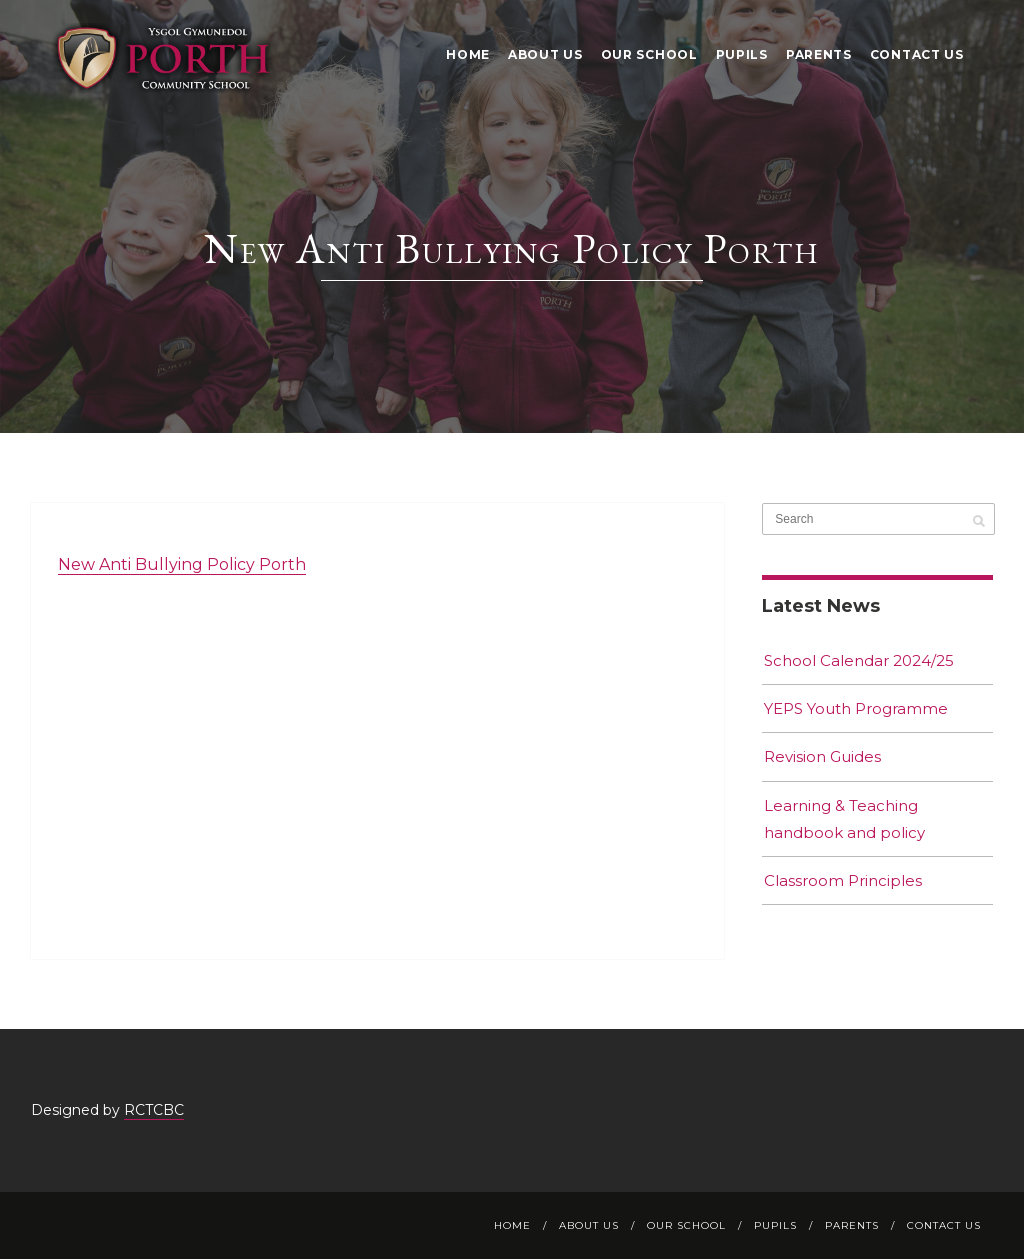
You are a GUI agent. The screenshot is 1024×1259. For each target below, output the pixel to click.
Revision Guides (822, 756)
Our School (649, 54)
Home (468, 54)
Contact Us (917, 54)
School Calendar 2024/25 (859, 660)
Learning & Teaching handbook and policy (844, 819)
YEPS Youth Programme (856, 708)
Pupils (742, 54)
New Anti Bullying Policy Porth (182, 564)
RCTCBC (154, 1110)
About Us (545, 54)
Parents (819, 54)
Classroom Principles (843, 880)
